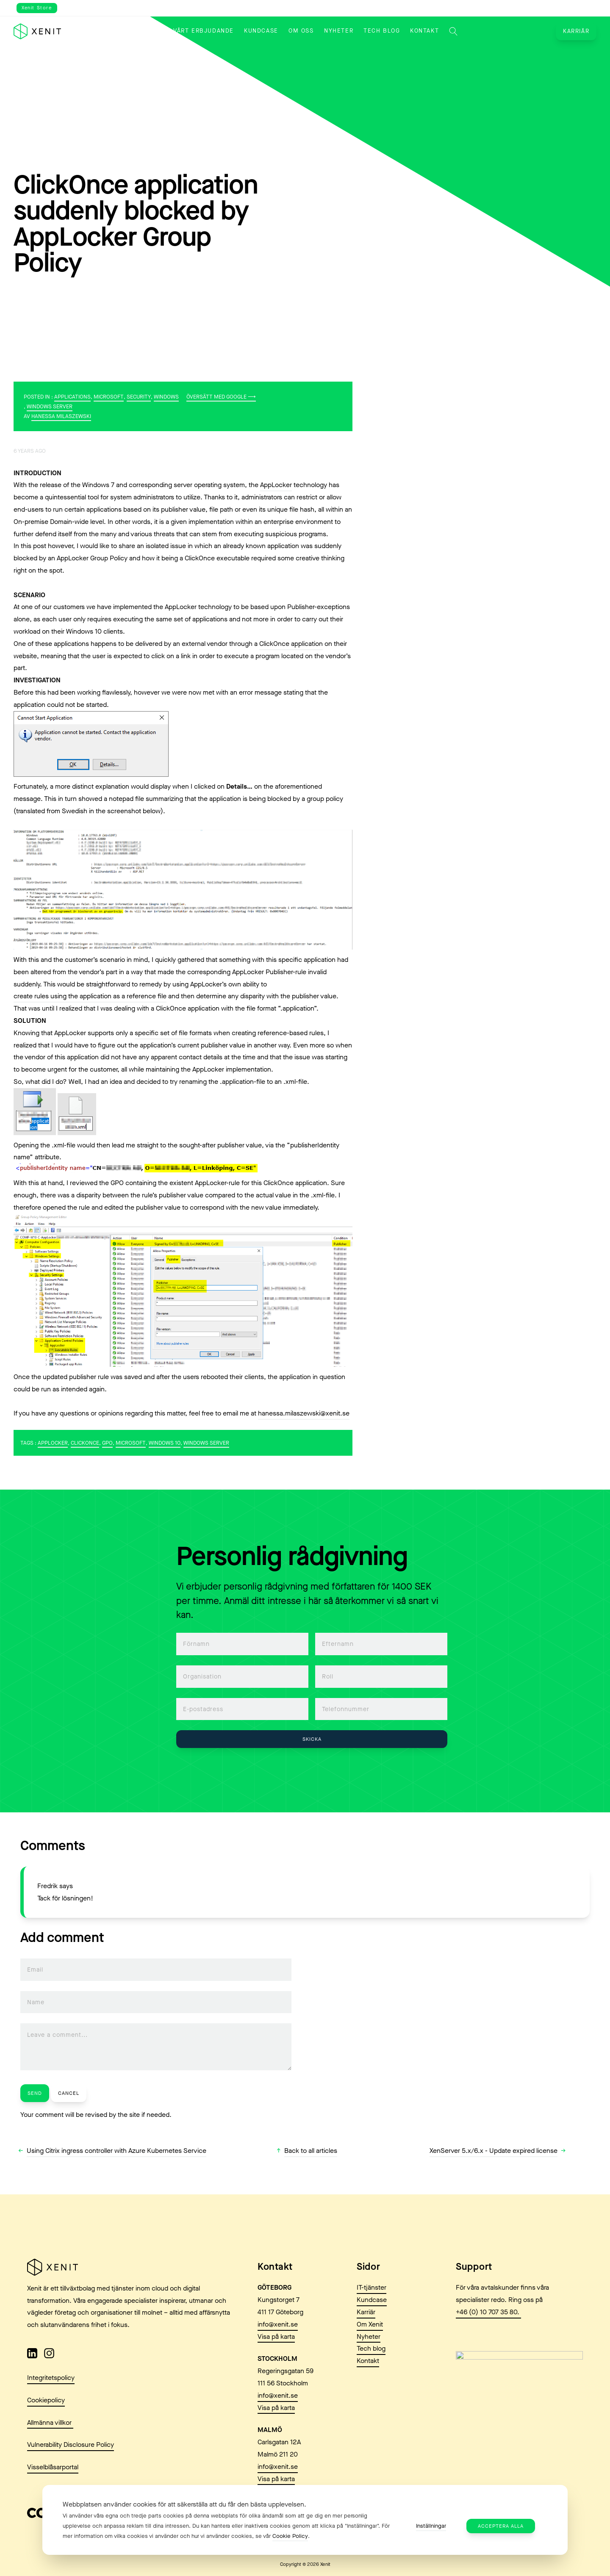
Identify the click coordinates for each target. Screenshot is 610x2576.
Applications (72, 396)
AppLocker (276, 484)
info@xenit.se (278, 2364)
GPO (107, 1442)
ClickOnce (85, 1442)
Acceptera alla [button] (501, 2526)
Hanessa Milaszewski (61, 416)
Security (139, 396)
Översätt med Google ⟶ (221, 396)
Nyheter (338, 31)
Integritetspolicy (51, 2417)
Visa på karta (276, 2376)
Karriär (576, 31)
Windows (166, 396)
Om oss (301, 31)
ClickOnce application (291, 643)
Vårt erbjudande (203, 31)
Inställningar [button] (431, 2525)
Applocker (53, 1442)
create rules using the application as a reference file (90, 996)
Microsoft (109, 396)
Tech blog (381, 31)
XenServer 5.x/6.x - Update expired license (493, 2150)
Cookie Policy (290, 2536)
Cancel (68, 2093)
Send (35, 2093)
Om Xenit (370, 2364)
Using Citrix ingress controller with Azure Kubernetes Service (116, 2150)
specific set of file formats (173, 1032)
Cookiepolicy (46, 2439)
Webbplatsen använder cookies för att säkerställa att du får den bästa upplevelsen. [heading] (184, 2504)
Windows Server (49, 406)
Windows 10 (164, 1442)
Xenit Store (37, 8)
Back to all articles (310, 2150)
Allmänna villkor (50, 2462)
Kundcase (261, 31)
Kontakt (424, 31)
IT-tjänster (371, 2328)
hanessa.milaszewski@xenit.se (303, 1413)
